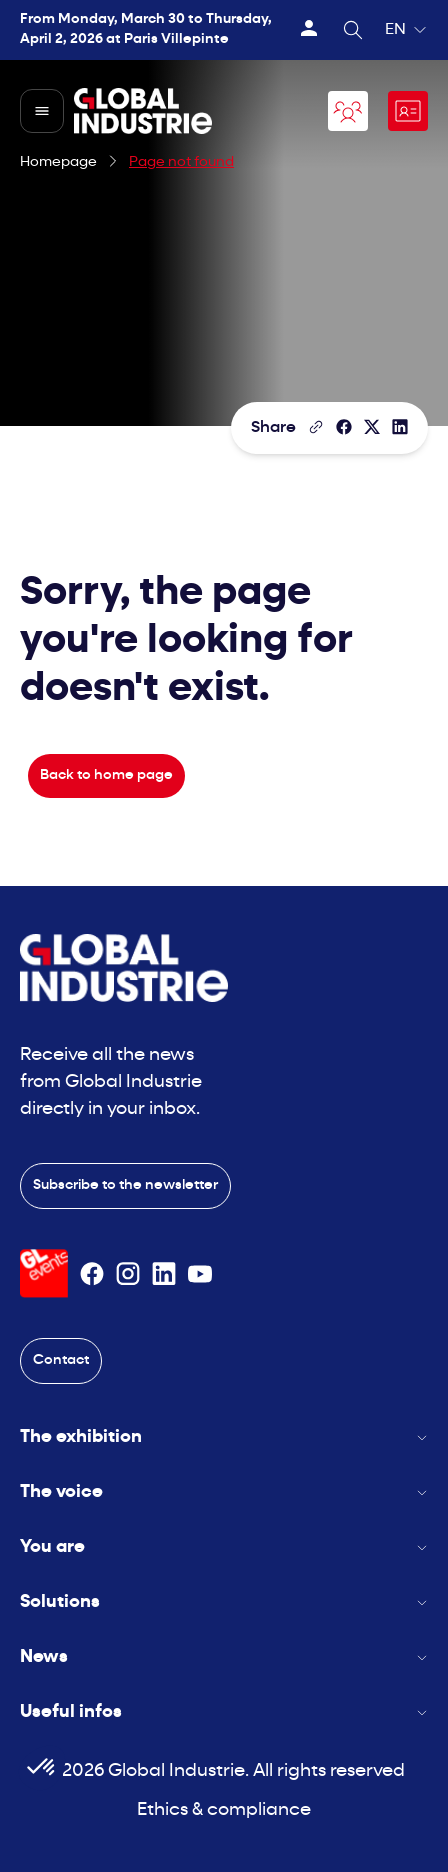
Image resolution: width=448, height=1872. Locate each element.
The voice (224, 1492)
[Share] (344, 427)
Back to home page (106, 775)
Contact (61, 1360)
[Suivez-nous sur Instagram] (128, 1274)
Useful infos (224, 1712)
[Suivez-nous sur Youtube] (200, 1274)
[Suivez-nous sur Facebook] (92, 1274)
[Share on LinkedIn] (400, 427)
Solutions (224, 1602)
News (224, 1657)
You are (224, 1547)
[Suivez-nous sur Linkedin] (164, 1274)
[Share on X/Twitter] (372, 427)
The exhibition (224, 1437)
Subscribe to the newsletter (125, 1185)
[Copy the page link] (316, 427)
